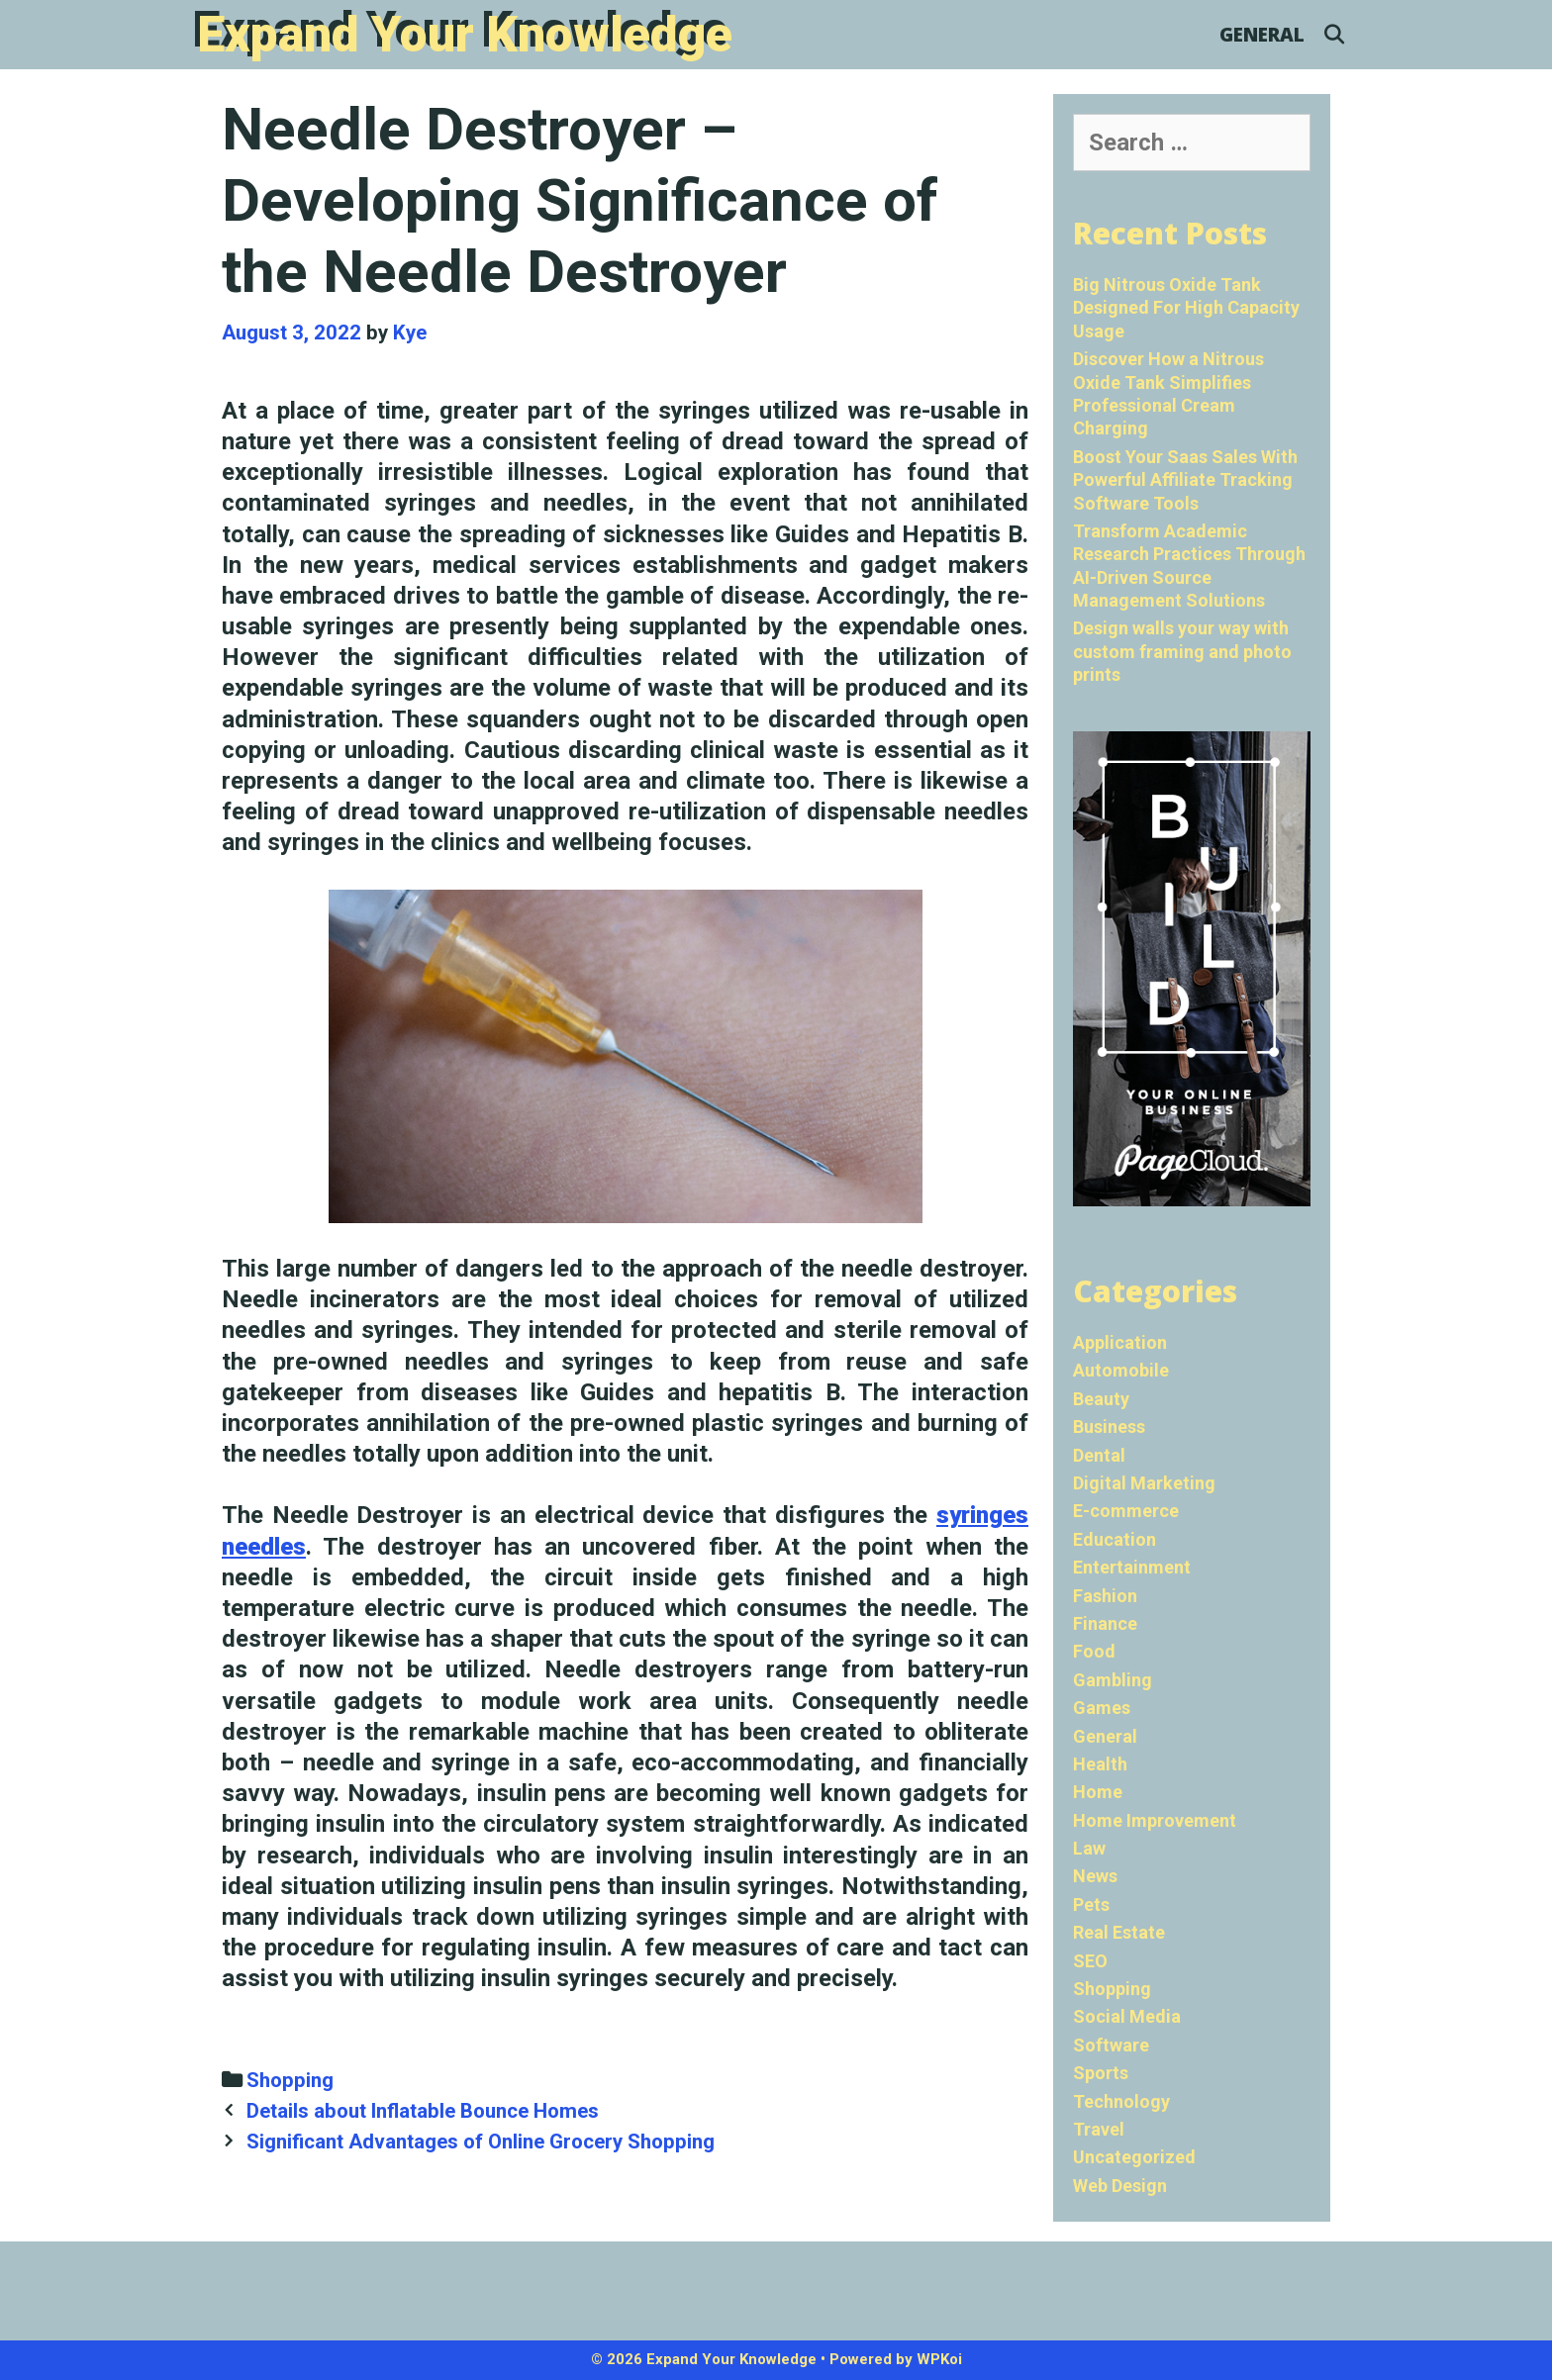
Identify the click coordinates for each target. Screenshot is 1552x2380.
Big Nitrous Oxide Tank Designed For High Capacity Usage (1186, 307)
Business (1109, 1426)
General (1262, 35)
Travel (1098, 2129)
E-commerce (1126, 1510)
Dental (1099, 1455)
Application (1120, 1342)
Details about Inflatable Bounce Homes (422, 2111)
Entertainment (1132, 1567)
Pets (1091, 1904)
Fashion (1105, 1595)
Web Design (1120, 2185)
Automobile (1121, 1370)
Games (1101, 1707)
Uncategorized (1134, 2156)
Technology (1121, 2101)
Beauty (1101, 1398)
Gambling (1112, 1679)
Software (1111, 2045)
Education (1114, 1539)
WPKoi (939, 2359)
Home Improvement (1154, 1820)
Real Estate (1119, 1932)
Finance (1105, 1623)
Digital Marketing (1144, 1483)
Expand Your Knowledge (464, 34)
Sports (1100, 2072)
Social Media (1127, 2016)
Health (1100, 1764)
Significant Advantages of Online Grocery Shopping (480, 2141)
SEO (1090, 1961)
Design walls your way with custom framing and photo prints (1182, 651)
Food (1094, 1651)
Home (1097, 1791)
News (1095, 1875)
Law (1089, 1848)
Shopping (290, 2080)
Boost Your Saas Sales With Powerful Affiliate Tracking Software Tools (1185, 480)
